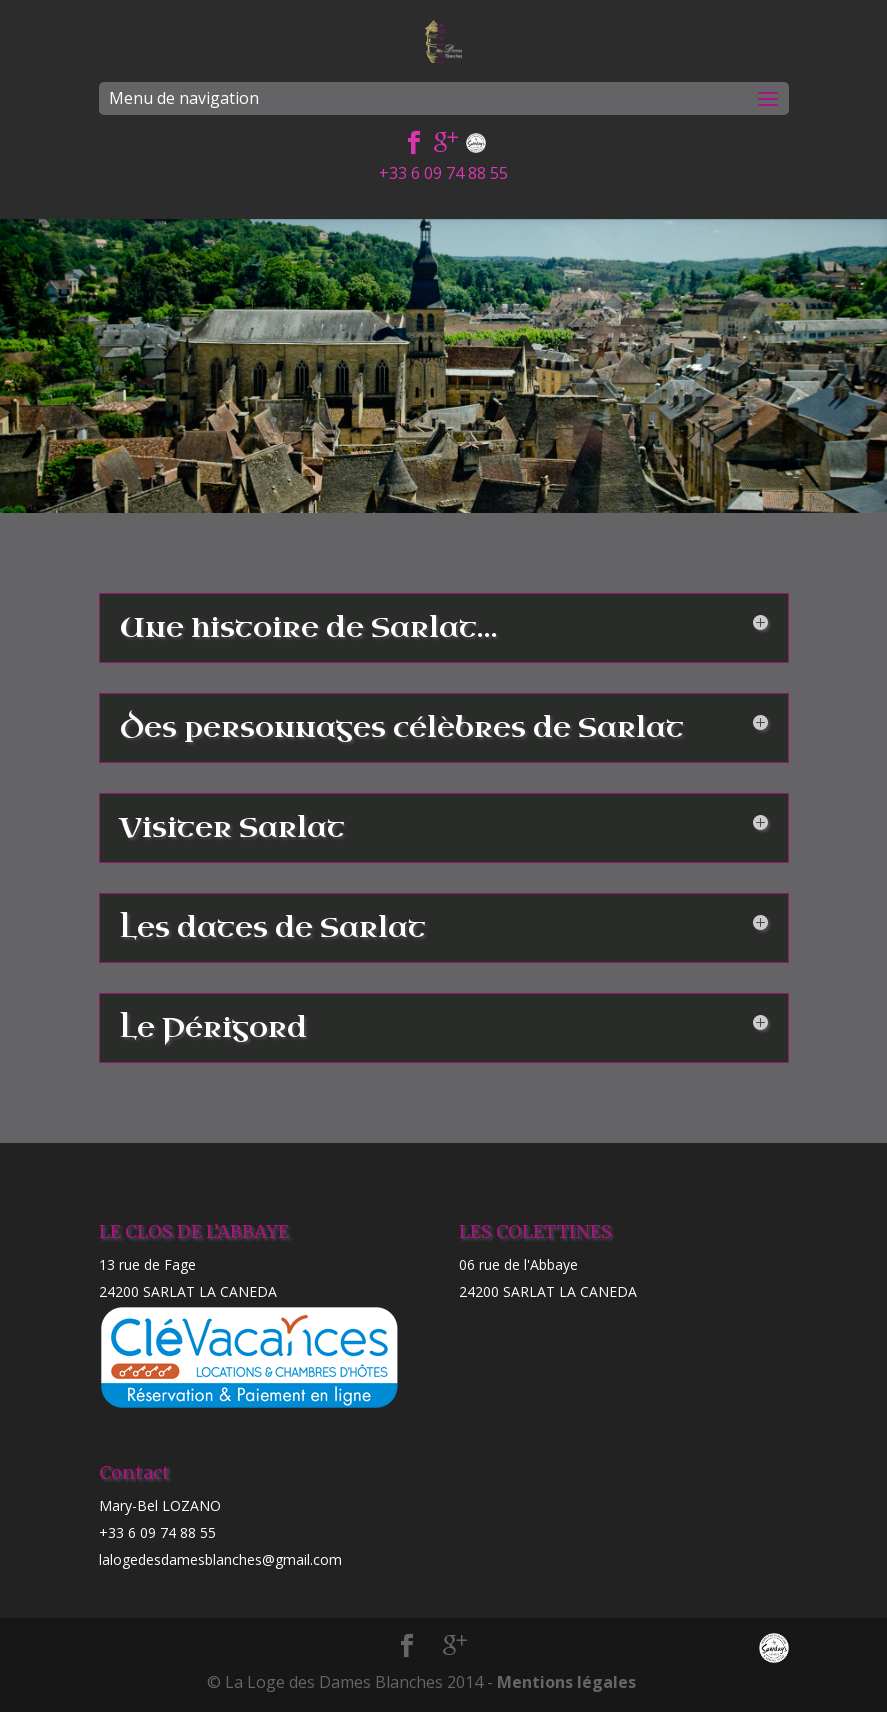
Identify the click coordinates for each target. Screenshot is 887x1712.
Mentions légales (566, 1682)
